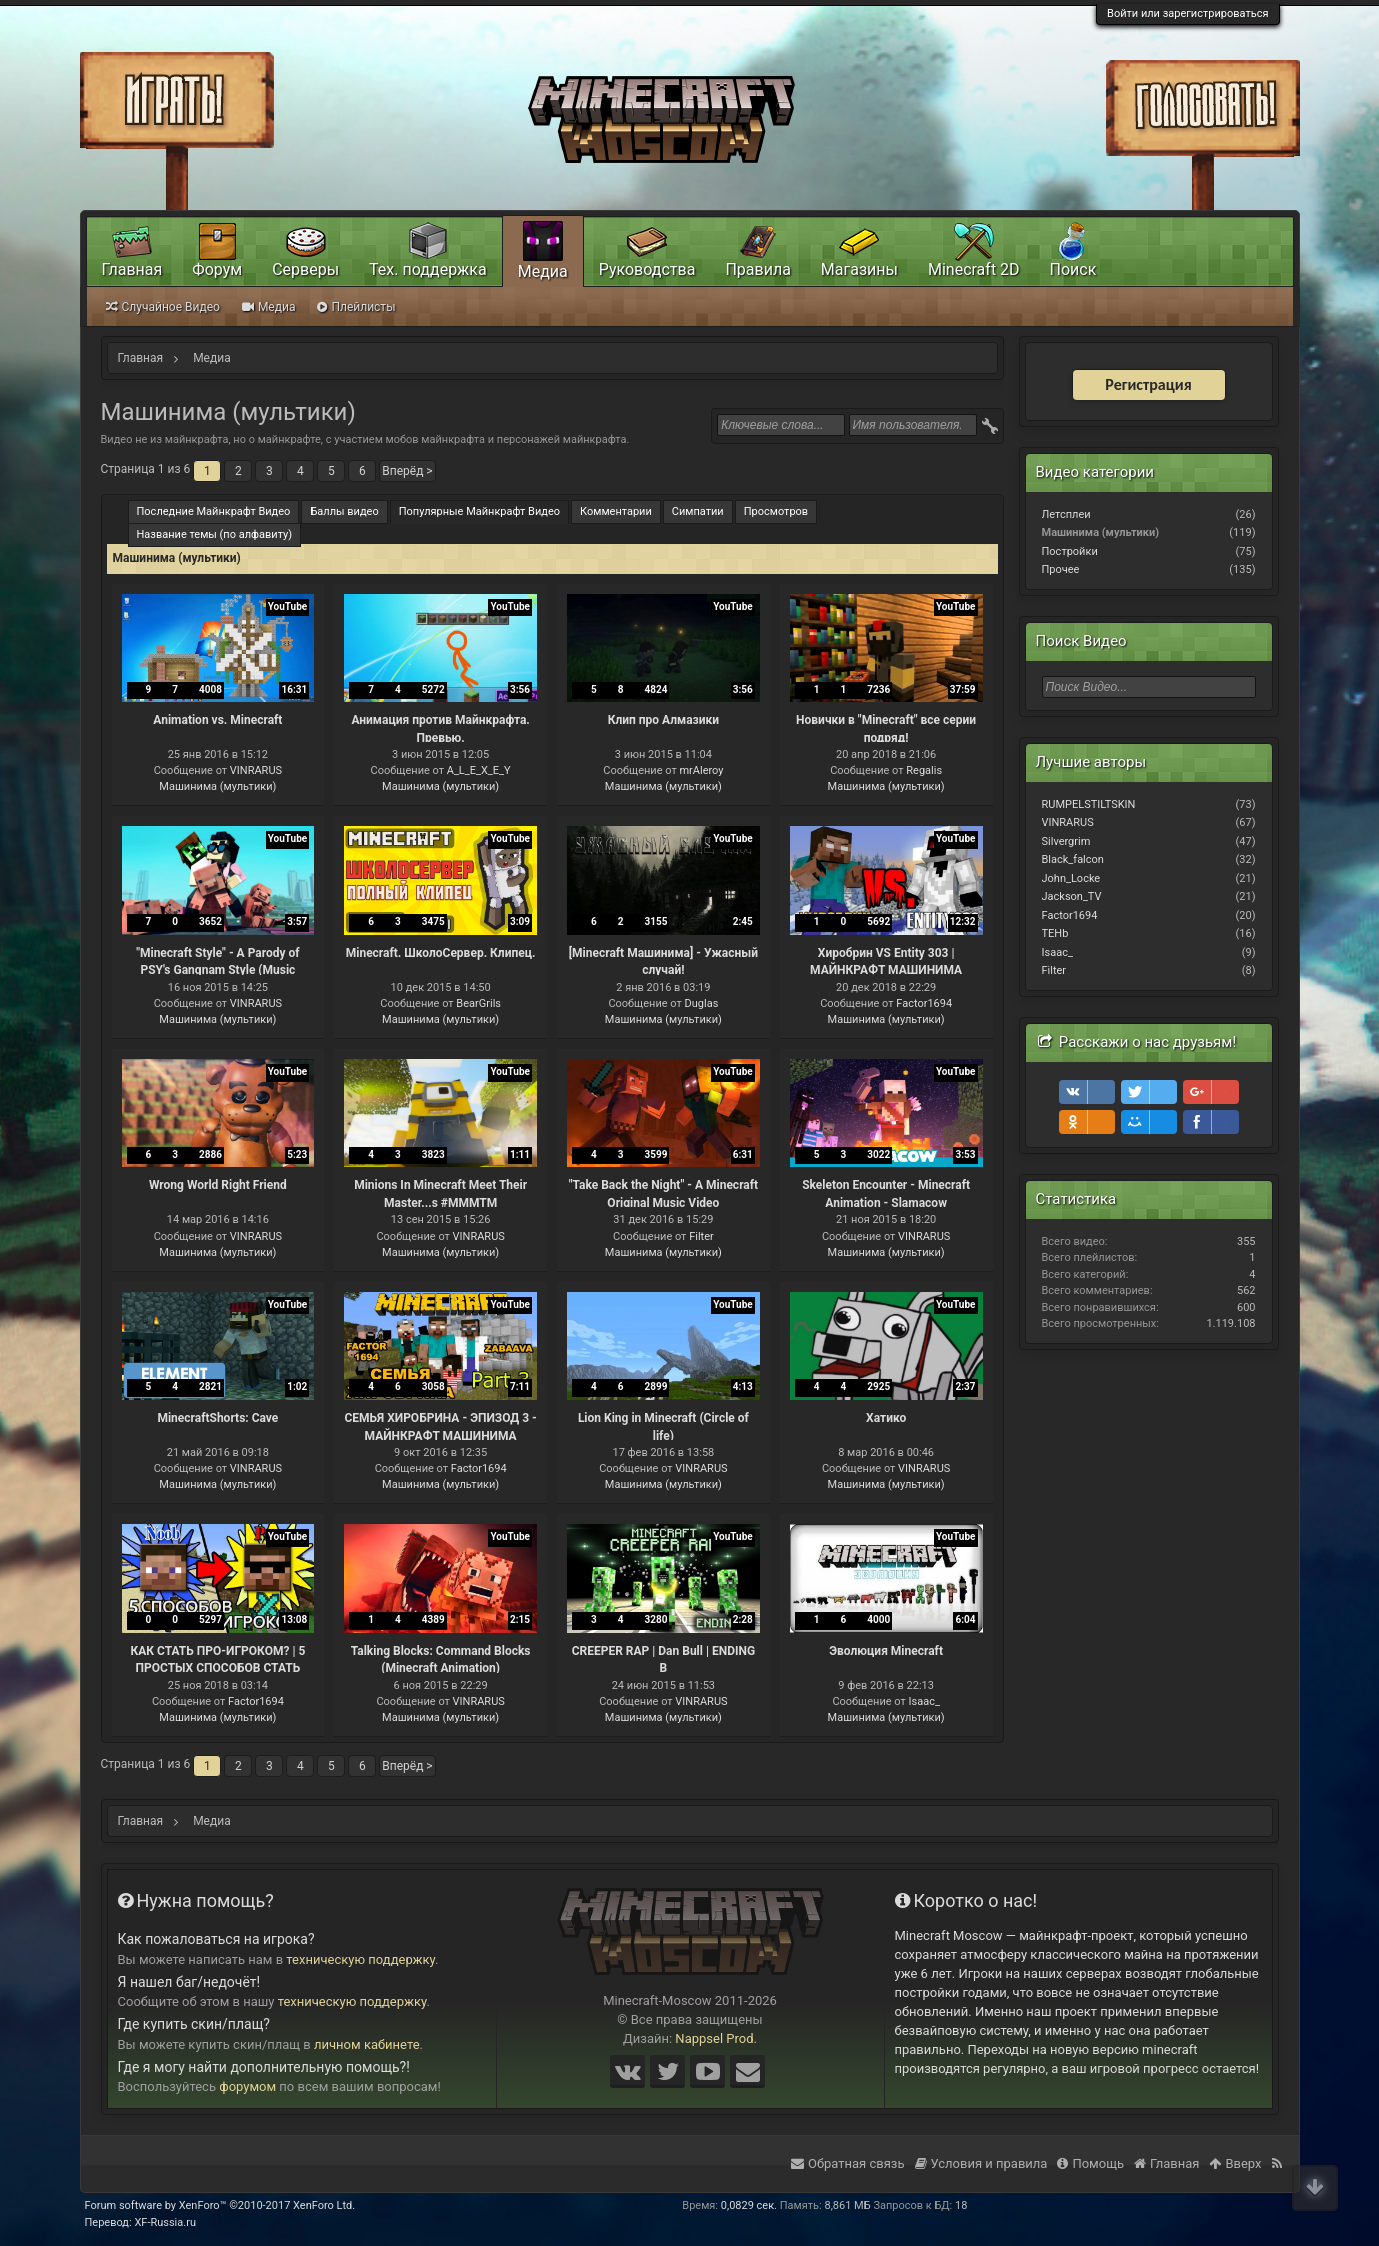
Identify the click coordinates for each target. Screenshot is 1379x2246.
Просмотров (776, 511)
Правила (757, 269)
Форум (217, 269)
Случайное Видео (163, 307)
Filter (701, 1236)
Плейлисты (356, 307)
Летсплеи (1066, 514)
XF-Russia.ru (165, 2222)
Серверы (305, 269)
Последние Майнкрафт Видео (214, 511)
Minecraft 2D (974, 269)
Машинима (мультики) (217, 786)
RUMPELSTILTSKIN (1089, 804)
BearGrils (478, 1003)
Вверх (1235, 2163)
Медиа (543, 271)
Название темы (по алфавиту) (215, 534)
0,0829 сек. (749, 2205)
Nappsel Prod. (716, 2038)
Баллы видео (344, 511)
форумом (247, 2086)
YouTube (288, 606)
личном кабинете (367, 2044)
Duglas (702, 1003)
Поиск (1073, 269)
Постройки (1070, 551)
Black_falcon (1073, 859)
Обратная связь (848, 2163)
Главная (132, 269)
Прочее (1061, 569)
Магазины (859, 269)
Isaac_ (924, 1701)
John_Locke (1071, 878)
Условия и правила (981, 2163)
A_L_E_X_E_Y (479, 770)
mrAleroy (701, 770)
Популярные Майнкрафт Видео (479, 511)
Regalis (924, 770)
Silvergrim (1066, 841)
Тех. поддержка (428, 269)
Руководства (647, 269)
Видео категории (1095, 472)
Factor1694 (924, 1003)
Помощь (1090, 2163)
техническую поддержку (360, 1959)
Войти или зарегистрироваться (1187, 13)
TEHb (1055, 933)
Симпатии (698, 511)
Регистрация (1148, 384)
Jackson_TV (1072, 896)
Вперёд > (407, 471)
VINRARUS (256, 770)
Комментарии (616, 511)
